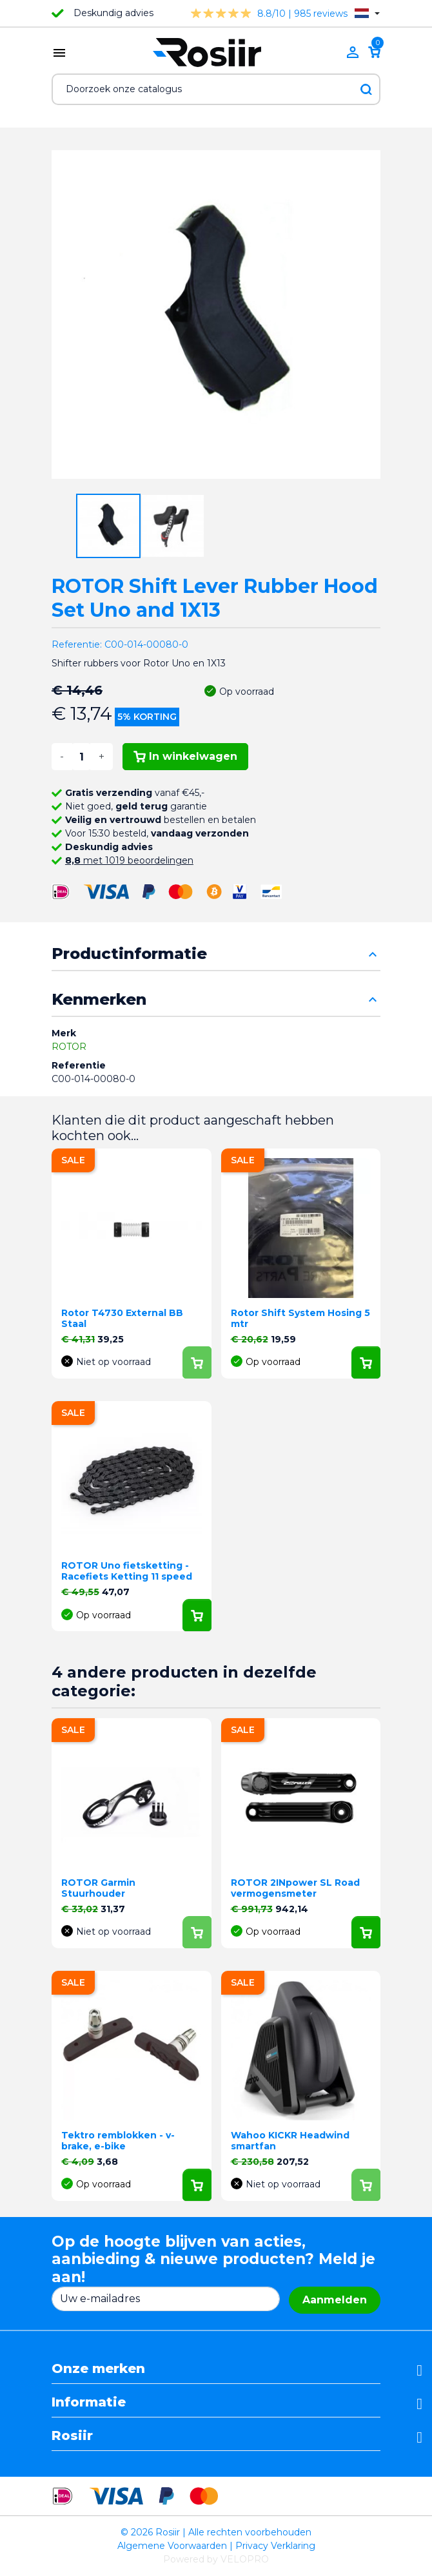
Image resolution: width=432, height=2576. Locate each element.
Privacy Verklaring (275, 2546)
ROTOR (69, 1046)
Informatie (89, 2402)
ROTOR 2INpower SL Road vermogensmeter (295, 1888)
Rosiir (72, 2435)
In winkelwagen (185, 756)
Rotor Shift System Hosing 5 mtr (300, 1318)
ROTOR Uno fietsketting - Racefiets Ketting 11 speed (126, 1571)
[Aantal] (81, 756)
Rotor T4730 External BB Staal (122, 1318)
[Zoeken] (216, 89)
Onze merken (98, 2368)
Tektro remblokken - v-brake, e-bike (118, 2140)
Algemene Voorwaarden (172, 2546)
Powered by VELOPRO (216, 2559)
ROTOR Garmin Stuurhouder (98, 1888)
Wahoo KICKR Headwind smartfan (290, 2140)
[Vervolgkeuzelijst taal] (367, 13)
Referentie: (77, 644)
